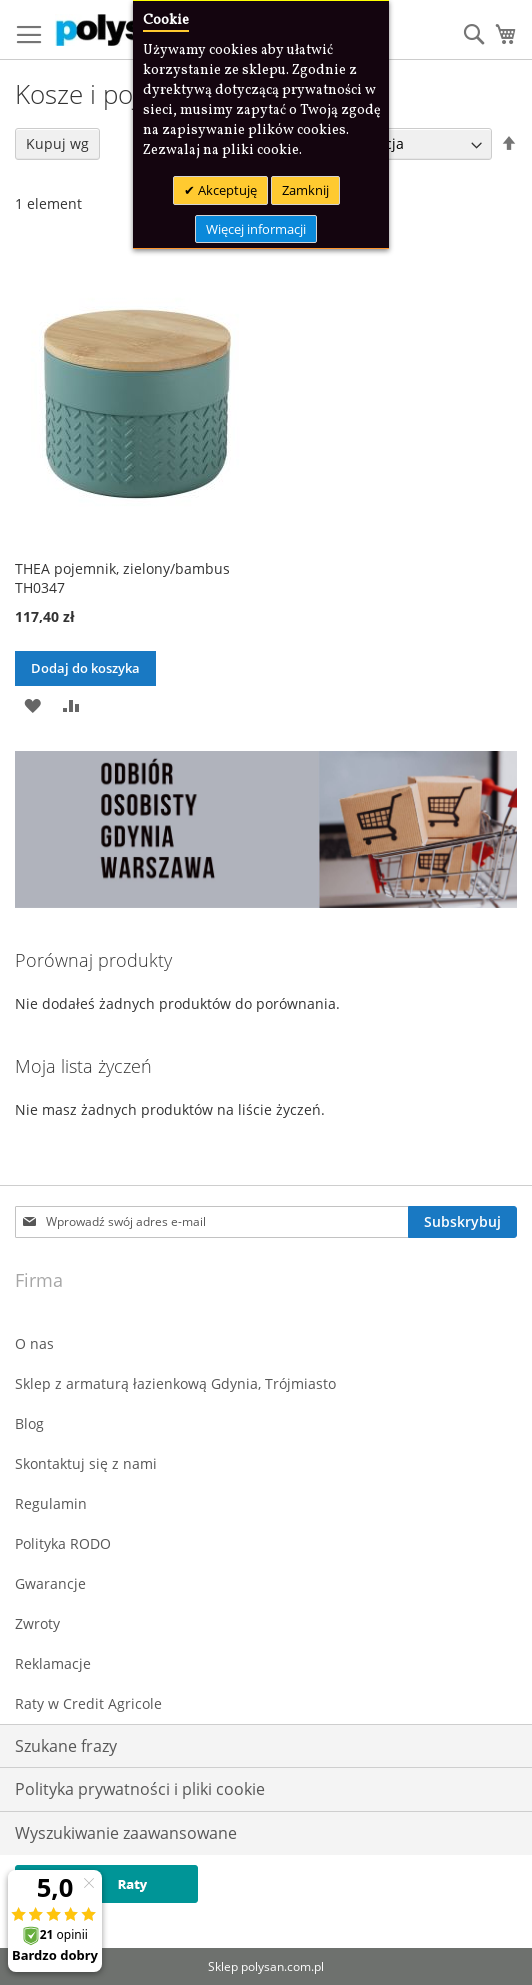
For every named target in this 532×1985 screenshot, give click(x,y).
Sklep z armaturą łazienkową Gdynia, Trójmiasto (175, 1383)
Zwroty (37, 1623)
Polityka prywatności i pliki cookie (140, 1789)
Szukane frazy (66, 1746)
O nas (34, 1343)
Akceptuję (226, 190)
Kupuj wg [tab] (57, 143)
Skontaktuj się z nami (86, 1463)
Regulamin (51, 1503)
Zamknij (305, 190)
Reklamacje (53, 1663)
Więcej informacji (256, 229)
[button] (32, 703)
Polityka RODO (63, 1543)
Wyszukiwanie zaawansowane (126, 1833)
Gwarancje (50, 1583)
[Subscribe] (462, 1222)
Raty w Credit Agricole (88, 1703)
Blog (29, 1423)
